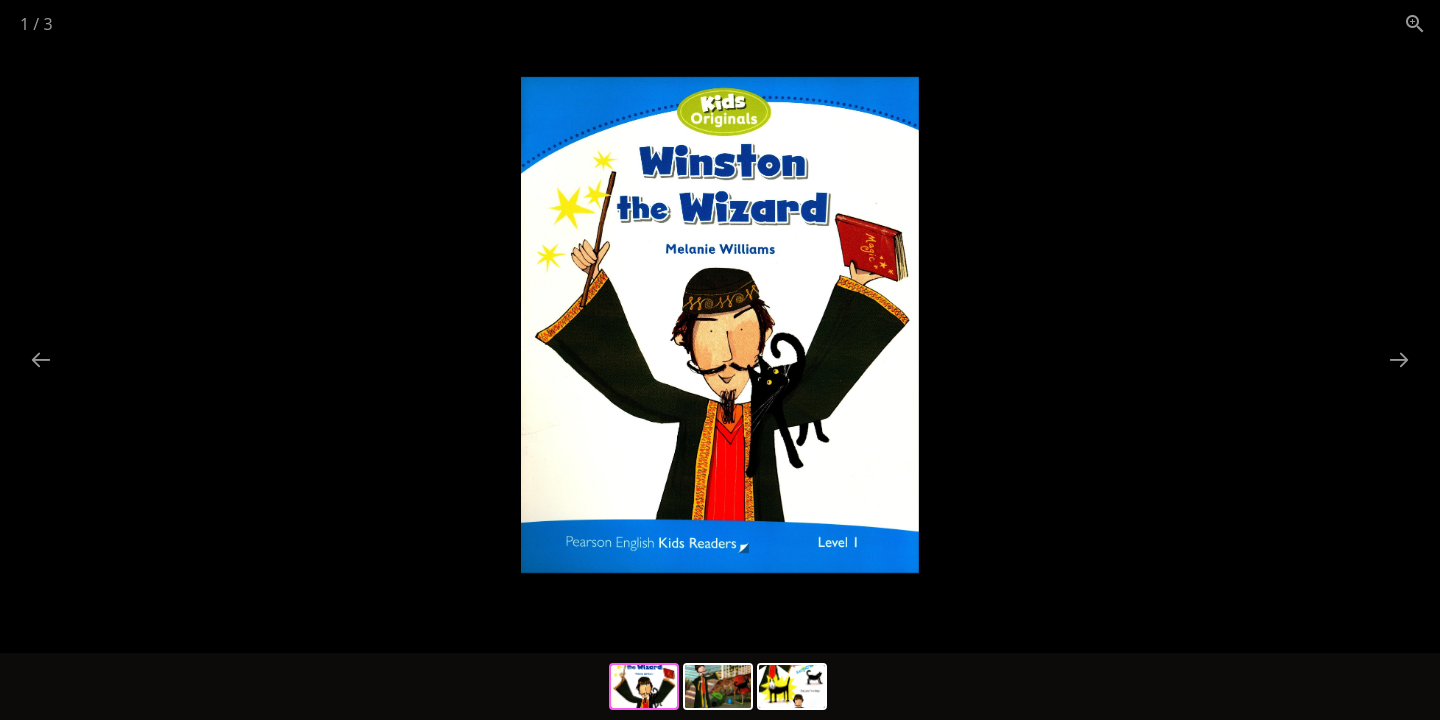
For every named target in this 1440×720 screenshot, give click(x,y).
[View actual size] (1415, 23)
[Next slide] (1399, 359)
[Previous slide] (41, 359)
